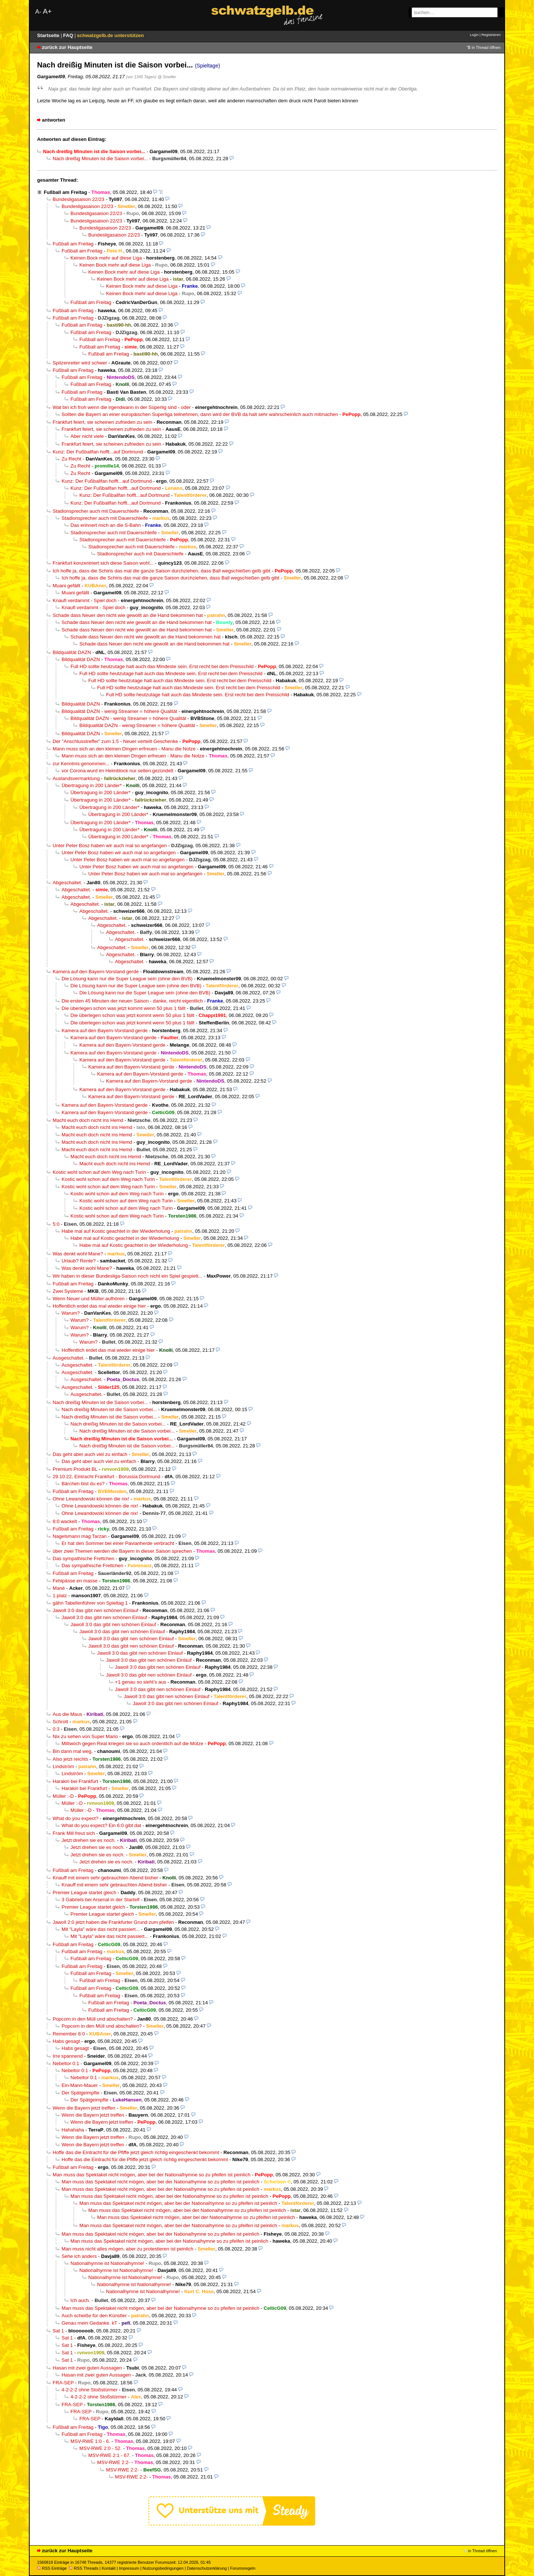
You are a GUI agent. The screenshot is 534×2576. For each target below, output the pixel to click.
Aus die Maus (67, 1714)
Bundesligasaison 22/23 (78, 199)
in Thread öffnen (486, 47)
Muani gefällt (66, 585)
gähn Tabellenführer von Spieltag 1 (90, 1603)
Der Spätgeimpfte (80, 2093)
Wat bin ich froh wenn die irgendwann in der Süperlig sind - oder (122, 407)
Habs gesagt (66, 2041)
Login (474, 35)
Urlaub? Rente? (79, 1261)
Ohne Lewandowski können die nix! (91, 1499)
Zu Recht (71, 459)
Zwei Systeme (68, 1291)
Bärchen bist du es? (83, 1483)
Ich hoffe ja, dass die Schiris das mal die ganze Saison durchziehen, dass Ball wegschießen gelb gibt (161, 571)
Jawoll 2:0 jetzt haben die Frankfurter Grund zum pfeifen (113, 1922)
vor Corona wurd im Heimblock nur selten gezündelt (117, 770)
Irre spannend (68, 2056)
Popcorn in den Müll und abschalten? (93, 2019)
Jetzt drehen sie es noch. (89, 1840)
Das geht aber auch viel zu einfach (90, 1454)
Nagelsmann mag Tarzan (80, 1536)
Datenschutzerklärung (207, 2568)
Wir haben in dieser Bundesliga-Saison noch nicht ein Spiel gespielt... (127, 1276)
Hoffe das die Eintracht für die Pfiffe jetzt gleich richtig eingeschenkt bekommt (136, 2152)
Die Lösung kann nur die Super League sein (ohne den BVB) (127, 978)
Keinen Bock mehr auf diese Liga (106, 258)
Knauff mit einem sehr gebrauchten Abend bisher (105, 1877)
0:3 (56, 1729)
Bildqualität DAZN (72, 652)
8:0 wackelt (65, 1521)
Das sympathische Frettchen (83, 1558)
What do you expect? (75, 1818)
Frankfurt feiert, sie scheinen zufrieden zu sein (102, 422)
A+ (47, 11)
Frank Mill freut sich (74, 1833)
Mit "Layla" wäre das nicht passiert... (101, 1929)
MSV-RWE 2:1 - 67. (109, 2455)
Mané (59, 1588)
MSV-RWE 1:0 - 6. (90, 2441)
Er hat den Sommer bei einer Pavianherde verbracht (118, 1543)
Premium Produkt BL (75, 1469)
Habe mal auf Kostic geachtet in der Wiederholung (116, 1231)
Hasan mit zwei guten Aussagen (87, 2368)
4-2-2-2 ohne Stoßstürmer (90, 2389)
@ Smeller (167, 77)
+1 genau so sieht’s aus (140, 1682)
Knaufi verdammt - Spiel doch (84, 600)
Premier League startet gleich (84, 1892)
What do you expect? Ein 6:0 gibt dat (101, 1825)
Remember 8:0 (69, 2034)
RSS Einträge (52, 2568)
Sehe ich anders (79, 2256)
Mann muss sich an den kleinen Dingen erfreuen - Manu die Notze (124, 749)
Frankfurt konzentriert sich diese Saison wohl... (103, 563)
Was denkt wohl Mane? (78, 1253)
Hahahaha (73, 2130)
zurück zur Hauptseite (67, 47)
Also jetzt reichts (70, 1759)
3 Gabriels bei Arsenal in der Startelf (100, 1899)
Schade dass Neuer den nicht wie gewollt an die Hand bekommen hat (128, 615)
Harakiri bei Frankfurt (75, 1781)
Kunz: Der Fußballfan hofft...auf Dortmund (98, 452)
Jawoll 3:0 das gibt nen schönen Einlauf (95, 1610)
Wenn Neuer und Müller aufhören (89, 1298)
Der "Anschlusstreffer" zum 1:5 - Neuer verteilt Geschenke (115, 741)
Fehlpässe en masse (75, 1580)
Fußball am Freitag (65, 192)
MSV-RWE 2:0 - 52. (100, 2448)
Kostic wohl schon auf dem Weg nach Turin (99, 1172)
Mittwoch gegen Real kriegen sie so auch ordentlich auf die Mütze (132, 1743)
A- (38, 12)
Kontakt (108, 2568)
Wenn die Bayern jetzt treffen (84, 2108)
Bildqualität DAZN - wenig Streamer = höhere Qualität (119, 711)
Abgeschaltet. (67, 882)
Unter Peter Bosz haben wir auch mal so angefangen (110, 845)
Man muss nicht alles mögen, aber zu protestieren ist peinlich (127, 2249)
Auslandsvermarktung (76, 778)
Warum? (71, 1313)
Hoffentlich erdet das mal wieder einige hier (99, 1306)
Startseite (49, 35)
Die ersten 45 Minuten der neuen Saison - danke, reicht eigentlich (132, 1001)
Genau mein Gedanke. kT (89, 2323)
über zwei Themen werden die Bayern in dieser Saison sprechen (122, 1551)
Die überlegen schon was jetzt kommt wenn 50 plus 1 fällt (123, 1008)
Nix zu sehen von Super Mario (85, 1736)
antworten (53, 120)
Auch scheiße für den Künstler (94, 2315)
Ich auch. (80, 2300)
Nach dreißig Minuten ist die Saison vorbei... (100, 158)
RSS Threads (83, 2568)
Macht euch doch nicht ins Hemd (88, 1120)
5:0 (56, 1224)
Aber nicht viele (87, 436)
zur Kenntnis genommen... (81, 763)
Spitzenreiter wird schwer (80, 363)
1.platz (60, 1595)
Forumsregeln (242, 2568)
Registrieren (491, 35)
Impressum (129, 2568)
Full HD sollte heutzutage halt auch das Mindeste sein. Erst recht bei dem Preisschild (162, 666)
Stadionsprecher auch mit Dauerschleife (96, 511)
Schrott (60, 1721)
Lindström (63, 1766)
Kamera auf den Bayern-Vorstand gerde (96, 971)
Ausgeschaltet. (69, 1358)
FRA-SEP (63, 2382)
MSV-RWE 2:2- (113, 2462)
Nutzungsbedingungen (163, 2568)
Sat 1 (58, 2331)
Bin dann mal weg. (73, 1751)
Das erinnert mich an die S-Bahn (105, 525)
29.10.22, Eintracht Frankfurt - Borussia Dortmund (106, 1476)
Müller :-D (63, 1796)
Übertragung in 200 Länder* (92, 785)
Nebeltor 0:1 (66, 2063)
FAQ (69, 35)
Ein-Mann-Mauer (80, 2085)
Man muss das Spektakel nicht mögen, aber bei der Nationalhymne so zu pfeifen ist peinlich (151, 2174)
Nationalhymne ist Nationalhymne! (107, 2263)
